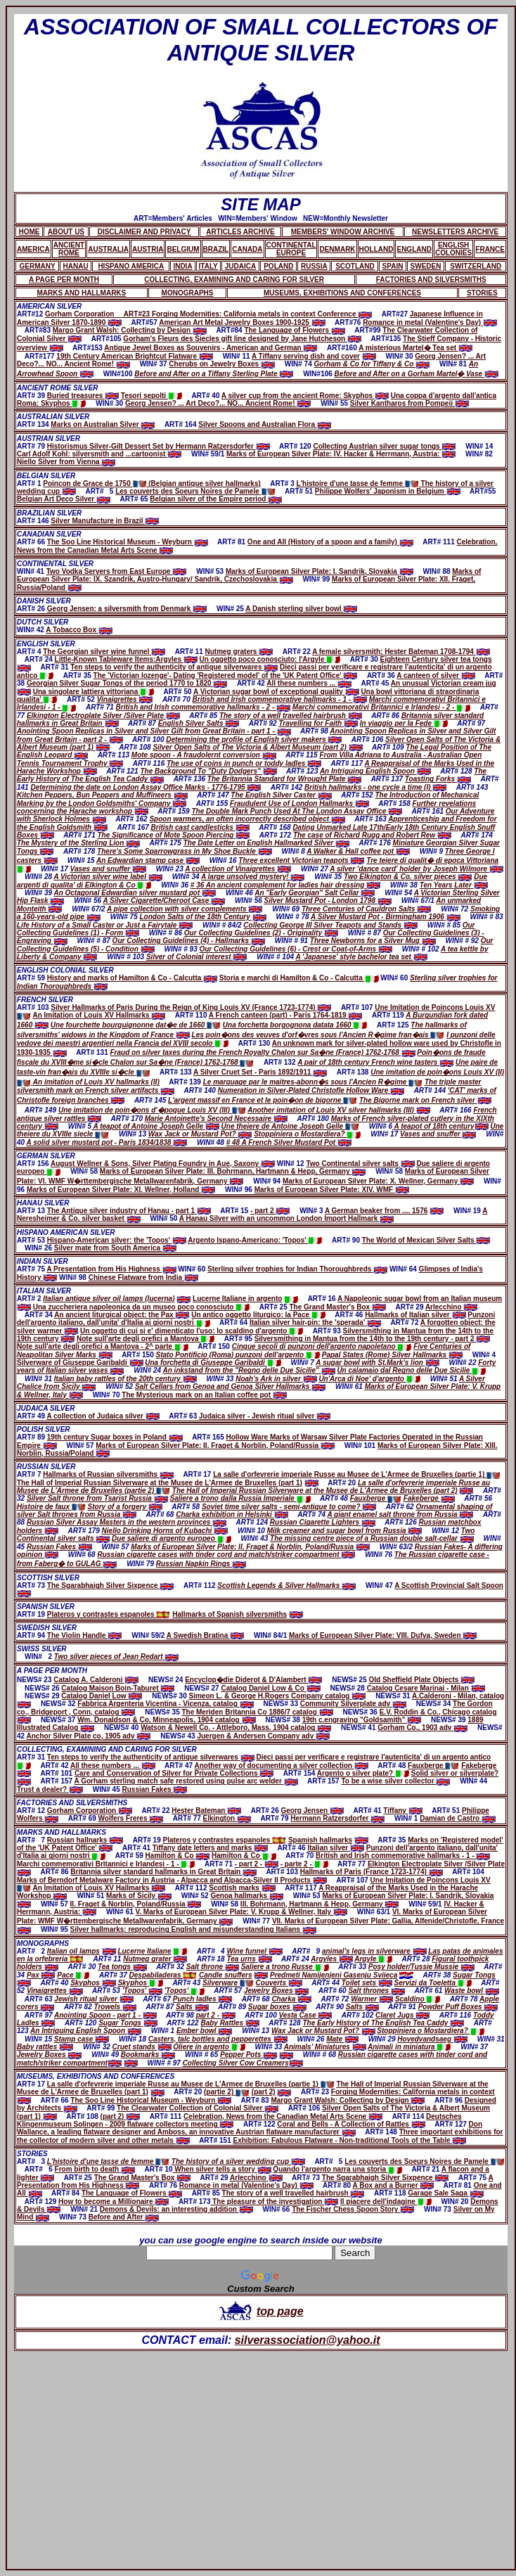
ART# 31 (32, 1757)
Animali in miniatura (409, 2047)
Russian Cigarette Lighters (322, 1522)
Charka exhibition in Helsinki (232, 1514)
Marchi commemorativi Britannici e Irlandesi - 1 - (106, 1864)
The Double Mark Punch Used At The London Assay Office (296, 811)
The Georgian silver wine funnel (104, 651)
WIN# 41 (31, 571)
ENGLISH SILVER (46, 644)
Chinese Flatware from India (143, 1277)
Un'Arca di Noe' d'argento (369, 1379)
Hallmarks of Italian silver (415, 1315)
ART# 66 (32, 542)
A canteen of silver (435, 675)
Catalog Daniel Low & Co (270, 1688)
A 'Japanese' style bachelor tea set (361, 957)
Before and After (124, 2217)
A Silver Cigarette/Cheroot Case (164, 900)
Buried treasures (83, 395)
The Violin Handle (84, 1635)
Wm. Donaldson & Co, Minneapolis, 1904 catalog (166, 1720)
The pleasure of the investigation (274, 2201)
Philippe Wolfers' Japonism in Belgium (387, 491)
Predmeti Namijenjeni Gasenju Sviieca (333, 1975)
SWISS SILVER (42, 1649)
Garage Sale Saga (445, 2193)
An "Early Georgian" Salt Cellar (314, 893)
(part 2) (264, 2092)
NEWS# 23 (35, 1680)
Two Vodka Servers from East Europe (116, 571)
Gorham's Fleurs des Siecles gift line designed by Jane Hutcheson (242, 338)
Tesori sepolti (151, 395)
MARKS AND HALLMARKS (61, 1832)
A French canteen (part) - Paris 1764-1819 (286, 1015)
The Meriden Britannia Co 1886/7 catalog (257, 1712)
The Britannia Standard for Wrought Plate (284, 779)
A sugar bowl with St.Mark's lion (377, 1362)
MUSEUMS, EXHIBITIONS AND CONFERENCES (95, 2076)
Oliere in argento (209, 2047)
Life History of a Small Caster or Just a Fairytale (105, 925)
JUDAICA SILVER (46, 1408)
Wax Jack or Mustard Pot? (200, 1134)
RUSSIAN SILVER (46, 1466)
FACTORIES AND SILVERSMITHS (72, 1803)
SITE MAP (260, 204)
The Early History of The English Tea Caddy (383, 2023)
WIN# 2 (35, 1656)
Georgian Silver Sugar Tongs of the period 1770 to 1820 (127, 683)
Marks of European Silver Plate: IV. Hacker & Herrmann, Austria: (341, 454)
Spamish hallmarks (320, 1840)
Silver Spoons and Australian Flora (264, 424)
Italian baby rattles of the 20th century (125, 1379)
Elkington (227, 1818)
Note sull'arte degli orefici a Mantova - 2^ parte (102, 1346)
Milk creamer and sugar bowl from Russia (345, 1530)
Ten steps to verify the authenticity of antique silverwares (174, 667)
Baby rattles (45, 2047)
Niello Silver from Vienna (66, 462)
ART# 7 (30, 1474)
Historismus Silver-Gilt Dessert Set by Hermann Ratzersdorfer (158, 446)
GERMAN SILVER (46, 1156)
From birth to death (95, 2169)
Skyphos (92, 1983)
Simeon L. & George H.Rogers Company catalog (277, 1696)
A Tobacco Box (79, 630)
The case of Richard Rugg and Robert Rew (372, 835)
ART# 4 (30, 651)
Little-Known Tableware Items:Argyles (126, 659)
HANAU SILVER (43, 1203)
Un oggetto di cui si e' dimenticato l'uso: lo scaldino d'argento (191, 1331)
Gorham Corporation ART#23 (98, 314)
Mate (342, 2039)
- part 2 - (256, 1864)
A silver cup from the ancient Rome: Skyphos (305, 395)
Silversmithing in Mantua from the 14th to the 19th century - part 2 (372, 1339)
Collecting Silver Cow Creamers (236, 2063)
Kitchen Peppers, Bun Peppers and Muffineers (102, 795)
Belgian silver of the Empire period (216, 499)
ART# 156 (34, 1163)
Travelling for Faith (318, 723)
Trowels (115, 2007)
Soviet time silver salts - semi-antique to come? (289, 1507)
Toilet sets (367, 1983)
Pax (41, 1975)
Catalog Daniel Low (101, 1696)
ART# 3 (32, 2161)
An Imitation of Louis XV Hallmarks (98, 1015)
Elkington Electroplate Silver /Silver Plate (103, 715)
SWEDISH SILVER (47, 1628)
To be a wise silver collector (395, 1781)
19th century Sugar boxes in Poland (115, 1437)
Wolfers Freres (131, 1818)
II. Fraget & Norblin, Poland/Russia (136, 1904)
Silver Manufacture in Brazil (105, 521)
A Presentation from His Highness (111, 1269)
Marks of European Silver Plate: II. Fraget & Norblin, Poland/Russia (215, 1445)
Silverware (228, 1983)
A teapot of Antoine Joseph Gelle (155, 1126)
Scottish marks (242, 1888)
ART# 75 (31, 1269)
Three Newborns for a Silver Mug (373, 940)
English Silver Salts (199, 723)
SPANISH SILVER (46, 1606)
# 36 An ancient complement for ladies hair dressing (285, 885)
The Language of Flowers (294, 330)
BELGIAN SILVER (46, 476)
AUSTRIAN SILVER (48, 438)
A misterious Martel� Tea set (415, 348)
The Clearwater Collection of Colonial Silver (197, 2108)
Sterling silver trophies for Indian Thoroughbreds (297, 1269)
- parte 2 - (304, 1864)
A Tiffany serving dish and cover (306, 356)
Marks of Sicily (139, 1895)
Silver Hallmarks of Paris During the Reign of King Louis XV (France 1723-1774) (191, 1007)
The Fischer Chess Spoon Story (353, 2209)
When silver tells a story (222, 2169)
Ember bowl (204, 2030)
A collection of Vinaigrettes (238, 869)
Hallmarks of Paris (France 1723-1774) (371, 1872)
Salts (192, 2007)
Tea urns (248, 1959)
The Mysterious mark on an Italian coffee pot (204, 1395)
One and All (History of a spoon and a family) (330, 542)
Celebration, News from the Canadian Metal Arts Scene (282, 2116)
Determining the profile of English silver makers (254, 739)
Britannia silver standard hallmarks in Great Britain (163, 1872)
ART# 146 (34, 521)
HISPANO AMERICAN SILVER (66, 1232)
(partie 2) (227, 2092)
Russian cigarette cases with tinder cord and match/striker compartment (226, 1554)
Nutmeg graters (239, 651)
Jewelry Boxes (276, 1990)
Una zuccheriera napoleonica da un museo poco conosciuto (141, 1307)
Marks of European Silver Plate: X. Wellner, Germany (378, 1181)
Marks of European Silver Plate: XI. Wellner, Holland (121, 1189)
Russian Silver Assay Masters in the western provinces (126, 1522)
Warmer (372, 1999)
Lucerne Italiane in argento (237, 1298)
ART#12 (31, 314)
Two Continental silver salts (360, 1163)
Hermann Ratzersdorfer (337, 1818)
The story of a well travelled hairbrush (290, 715)
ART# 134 (34, 424)
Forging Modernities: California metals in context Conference (262, 314)
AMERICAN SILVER (49, 306)
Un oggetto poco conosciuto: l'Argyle (270, 659)
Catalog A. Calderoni (95, 1680)
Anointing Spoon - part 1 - (105, 2015)
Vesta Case (306, 2015)
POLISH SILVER (43, 1429)
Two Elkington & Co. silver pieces (408, 876)
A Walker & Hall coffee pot (358, 851)
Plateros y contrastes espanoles (109, 1614)
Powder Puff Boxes (458, 2007)
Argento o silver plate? (363, 1773)
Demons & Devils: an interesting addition (176, 2209)
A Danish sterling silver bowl (301, 609)
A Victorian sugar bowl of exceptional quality (276, 692)
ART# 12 (32, 1810)
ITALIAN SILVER (44, 1291)
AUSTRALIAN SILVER (53, 417)
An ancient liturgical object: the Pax (121, 1315)
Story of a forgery (125, 1507)
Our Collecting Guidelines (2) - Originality (261, 933)
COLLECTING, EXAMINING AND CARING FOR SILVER (107, 1749)
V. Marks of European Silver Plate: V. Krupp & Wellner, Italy (241, 1912)
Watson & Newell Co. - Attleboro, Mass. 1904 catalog (236, 1727)
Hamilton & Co (178, 1855)
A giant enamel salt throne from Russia (400, 1514)
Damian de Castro (458, 1818)
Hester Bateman (206, 1810)
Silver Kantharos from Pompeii (409, 403)
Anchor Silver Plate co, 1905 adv (89, 1736)
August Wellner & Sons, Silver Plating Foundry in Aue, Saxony (163, 1163)
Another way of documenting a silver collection (281, 1765)
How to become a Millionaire (113, 2201)
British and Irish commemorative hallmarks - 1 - (280, 699)
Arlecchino (451, 1307)
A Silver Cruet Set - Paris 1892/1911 (260, 1072)
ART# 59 (32, 978)
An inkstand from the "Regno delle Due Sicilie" (249, 1370)
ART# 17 (32, 2084)
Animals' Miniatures (325, 2047)
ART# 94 (32, 1635)
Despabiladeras (163, 1975)
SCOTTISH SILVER (48, 1578)
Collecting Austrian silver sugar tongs (384, 446)
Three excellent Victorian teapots (301, 860)
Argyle (373, 1959)
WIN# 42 (31, 630)
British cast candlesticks (200, 827)
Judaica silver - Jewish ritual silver (264, 1416)
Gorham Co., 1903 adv (422, 1727)
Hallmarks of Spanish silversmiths (229, 1614)
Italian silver (335, 1848)
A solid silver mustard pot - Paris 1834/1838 (107, 1142)
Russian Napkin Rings (201, 1564)
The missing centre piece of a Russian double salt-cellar (372, 1538)
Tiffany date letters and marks (210, 1848)
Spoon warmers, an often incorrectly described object (246, 819)
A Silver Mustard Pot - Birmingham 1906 (385, 917)
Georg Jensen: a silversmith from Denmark (127, 609)
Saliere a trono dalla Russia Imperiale (239, 1498)
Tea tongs (122, 1967)
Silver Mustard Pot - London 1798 (328, 900)
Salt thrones (376, 1990)
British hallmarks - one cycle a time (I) (375, 787)
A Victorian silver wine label (107, 876)
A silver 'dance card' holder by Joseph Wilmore (416, 869)
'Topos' (142, 1990)
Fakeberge (429, 1498)
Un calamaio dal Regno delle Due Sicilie (411, 1370)
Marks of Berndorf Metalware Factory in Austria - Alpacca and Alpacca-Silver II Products (172, 1880)
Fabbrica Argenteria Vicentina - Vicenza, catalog (165, 1703)
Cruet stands (142, 2047)
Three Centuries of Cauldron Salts (366, 909)
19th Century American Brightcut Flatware (134, 356)
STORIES (32, 2154)
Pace (73, 1975)
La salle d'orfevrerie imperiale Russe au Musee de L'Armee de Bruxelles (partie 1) (357, 1474)
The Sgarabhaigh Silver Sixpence (110, 1585)
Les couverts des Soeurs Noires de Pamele (195, 491)
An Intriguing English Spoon (375, 771)
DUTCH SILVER (42, 622)
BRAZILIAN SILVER (49, 513)
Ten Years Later (454, 885)
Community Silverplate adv (353, 1703)
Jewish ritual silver (93, 1999)
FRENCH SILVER (45, 1000)
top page (280, 2311)
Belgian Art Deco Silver (63, 499)
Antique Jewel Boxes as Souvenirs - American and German (210, 348)
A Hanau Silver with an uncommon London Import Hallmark (286, 1218)
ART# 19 (32, 1614)
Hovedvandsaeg (432, 2039)
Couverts (279, 1983)
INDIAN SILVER (42, 1261)
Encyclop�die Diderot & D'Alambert (253, 1680)
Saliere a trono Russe (285, 1967)
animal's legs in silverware (374, 1951)
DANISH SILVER (44, 601)
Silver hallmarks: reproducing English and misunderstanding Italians (193, 1929)
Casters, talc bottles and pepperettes (218, 2039)
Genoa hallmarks (246, 1895)
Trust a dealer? (50, 1789)
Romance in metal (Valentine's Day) (430, 322)
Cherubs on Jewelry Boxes (222, 364)
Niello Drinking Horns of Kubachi (165, 1530)
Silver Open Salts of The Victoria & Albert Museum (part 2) (257, 747)
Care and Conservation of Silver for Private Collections (174, 1773)
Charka (291, 1999)
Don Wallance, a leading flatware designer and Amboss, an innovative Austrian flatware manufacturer (249, 2128)
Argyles (331, 1959)
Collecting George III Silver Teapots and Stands (330, 925)
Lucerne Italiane (144, 1951)
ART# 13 (32, 1211)
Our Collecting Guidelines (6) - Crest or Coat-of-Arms (295, 949)
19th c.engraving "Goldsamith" (362, 1720)
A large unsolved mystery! (252, 876)
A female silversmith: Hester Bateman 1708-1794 (401, 651)
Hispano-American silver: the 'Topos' (116, 1240)
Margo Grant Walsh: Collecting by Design (130, 330)
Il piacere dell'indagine (386, 2201)
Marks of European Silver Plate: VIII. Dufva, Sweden (383, 1635)
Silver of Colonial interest (196, 957)
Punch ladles (202, 1999)
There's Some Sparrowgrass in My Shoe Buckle (184, 851)
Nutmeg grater (155, 1959)
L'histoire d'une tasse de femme (359, 483)
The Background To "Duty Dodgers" (208, 771)
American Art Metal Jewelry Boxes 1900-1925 (242, 322)
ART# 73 (32, 1585)
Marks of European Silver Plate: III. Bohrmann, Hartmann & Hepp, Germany (233, 1171)
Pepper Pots (241, 2054)
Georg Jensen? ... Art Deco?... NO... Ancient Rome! (218, 403)
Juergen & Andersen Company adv (263, 1736)
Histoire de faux (51, 1507)
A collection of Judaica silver (102, 1416)
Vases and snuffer (108, 869)
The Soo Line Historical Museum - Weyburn (127, 542)
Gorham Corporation (89, 1810)
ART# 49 (31, 1416)
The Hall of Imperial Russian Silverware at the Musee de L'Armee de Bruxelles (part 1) (159, 1483)
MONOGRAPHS (43, 1943)
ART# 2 (30, 1298)
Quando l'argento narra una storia (337, 2169)
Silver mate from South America (115, 1248)
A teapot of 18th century (440, 1126)
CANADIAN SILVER (49, 534)
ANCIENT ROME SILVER (57, 388)
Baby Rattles (229, 2023)
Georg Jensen (312, 1810)
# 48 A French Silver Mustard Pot (288, 1142)
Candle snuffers (225, 1975)
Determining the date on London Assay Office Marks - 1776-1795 (145, 787)
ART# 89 (32, 1437)
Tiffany (402, 1810)
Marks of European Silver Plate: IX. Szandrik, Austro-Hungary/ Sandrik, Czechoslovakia (249, 575)
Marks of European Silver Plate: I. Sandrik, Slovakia (319, 571)
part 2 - (216, 2015)
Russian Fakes (59, 1547)
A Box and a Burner (393, 2185)
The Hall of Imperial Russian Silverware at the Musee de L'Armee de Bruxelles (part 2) (315, 1490)
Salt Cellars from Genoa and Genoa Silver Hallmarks (230, 1386)
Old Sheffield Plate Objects (421, 1680)
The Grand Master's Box (338, 1307)
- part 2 (270, 1211)
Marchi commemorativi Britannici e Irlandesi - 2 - (381, 707)
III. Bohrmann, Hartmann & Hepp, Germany (319, 1904)
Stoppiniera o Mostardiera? (307, 1134)
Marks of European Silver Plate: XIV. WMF (331, 1189)
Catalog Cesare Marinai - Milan (426, 1688)
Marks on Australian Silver (103, 424)
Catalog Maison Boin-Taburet (117, 1688)
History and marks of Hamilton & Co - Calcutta (132, 978)
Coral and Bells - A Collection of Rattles (351, 2124)
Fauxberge (375, 1498)
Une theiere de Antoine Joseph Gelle (290, 1126)
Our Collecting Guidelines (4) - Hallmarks (188, 940)
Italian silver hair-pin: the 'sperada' (315, 1322)
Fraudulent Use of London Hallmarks (299, 803)
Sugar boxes (277, 2007)
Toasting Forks (438, 779)
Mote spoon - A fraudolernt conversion (203, 755)
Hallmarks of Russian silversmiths (108, 1474)
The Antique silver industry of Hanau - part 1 (129, 1211)
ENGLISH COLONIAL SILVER (65, 970)
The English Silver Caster (281, 795)
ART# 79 (32, 446)
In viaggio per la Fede (404, 723)
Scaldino (417, 1999)
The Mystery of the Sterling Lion (78, 843)
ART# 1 (30, 483)
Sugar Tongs (127, 2023)
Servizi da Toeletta (433, 1983)
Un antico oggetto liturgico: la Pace (258, 1315)
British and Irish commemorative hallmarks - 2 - (203, 707)
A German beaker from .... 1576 (376, 1211)
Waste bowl (471, 1990)
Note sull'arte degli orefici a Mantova (145, 1339)
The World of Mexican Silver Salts (426, 1240)
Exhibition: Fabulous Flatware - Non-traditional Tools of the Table (350, 2140)
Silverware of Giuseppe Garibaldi (80, 1362)
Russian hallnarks (85, 1840)
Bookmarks (148, 2054)
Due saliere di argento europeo (171, 1538)
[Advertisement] (261, 2456)
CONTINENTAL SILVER (55, 564)
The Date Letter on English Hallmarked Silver (266, 843)
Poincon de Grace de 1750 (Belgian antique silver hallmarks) (152, 483)
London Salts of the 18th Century (203, 917)
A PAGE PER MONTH (52, 1670)
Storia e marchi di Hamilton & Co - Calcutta (299, 978)
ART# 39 (32, 395)
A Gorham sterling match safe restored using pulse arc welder (186, 1781)
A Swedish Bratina (205, 1635)
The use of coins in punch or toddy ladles (244, 763)
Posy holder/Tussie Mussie (421, 1967)
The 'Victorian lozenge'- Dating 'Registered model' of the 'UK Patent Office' (225, 675)
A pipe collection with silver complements (184, 909)
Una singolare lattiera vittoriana (93, 692)
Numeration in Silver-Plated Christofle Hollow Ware (311, 1090)
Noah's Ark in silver (276, 1379)
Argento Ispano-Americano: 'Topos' (255, 1240)
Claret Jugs (402, 2015)
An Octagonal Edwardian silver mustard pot (134, 893)
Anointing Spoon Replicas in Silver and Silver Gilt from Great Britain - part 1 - (154, 731)
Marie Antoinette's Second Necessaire (216, 1118)
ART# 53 (32, 1240)
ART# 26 (32, 609)
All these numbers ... (308, 683)
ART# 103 (34, 1007)
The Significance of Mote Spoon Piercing (174, 835)
